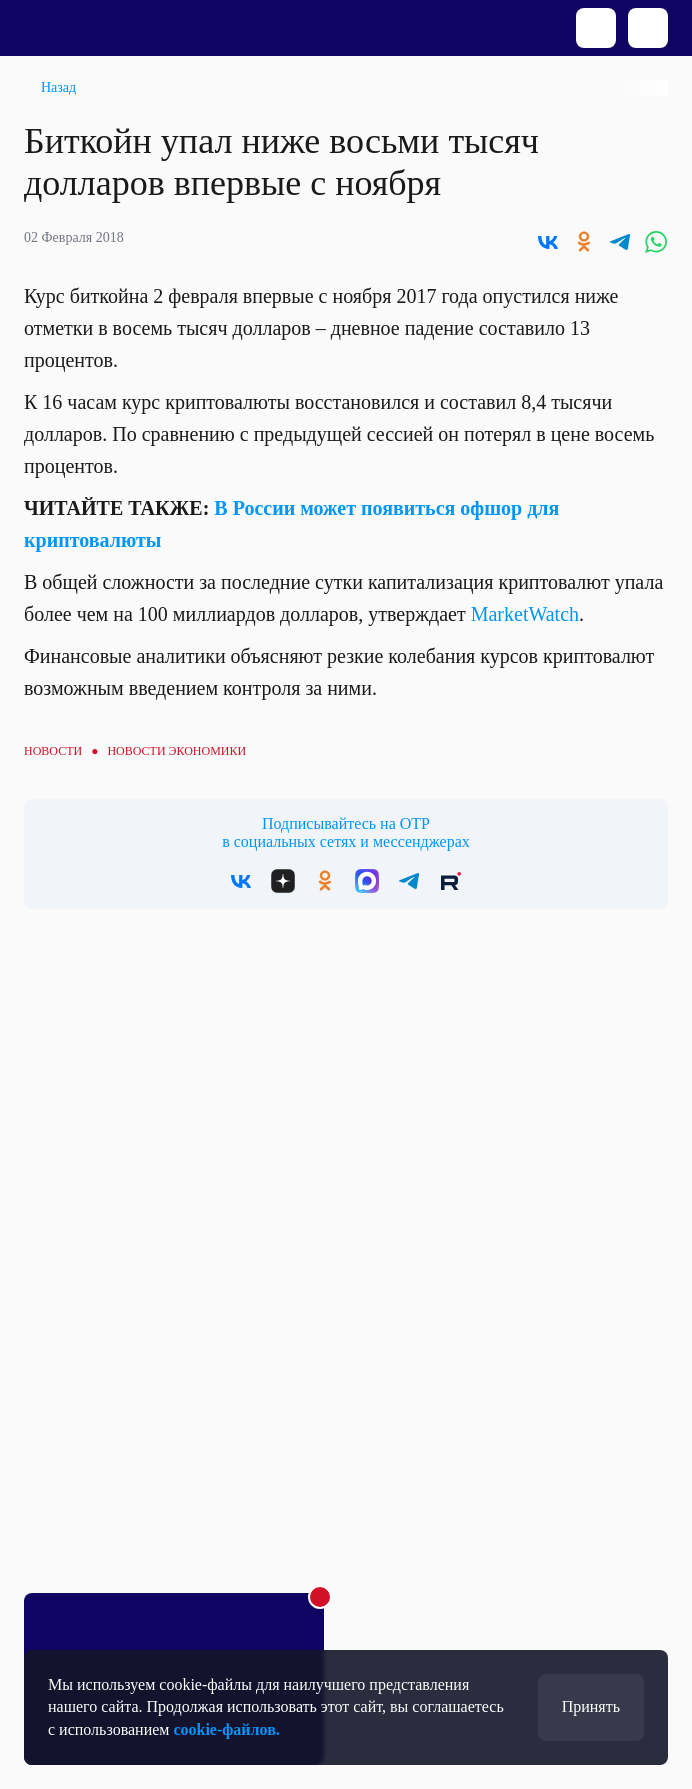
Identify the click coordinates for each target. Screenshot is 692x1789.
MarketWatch (525, 614)
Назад (58, 87)
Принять (591, 1706)
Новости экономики (176, 751)
